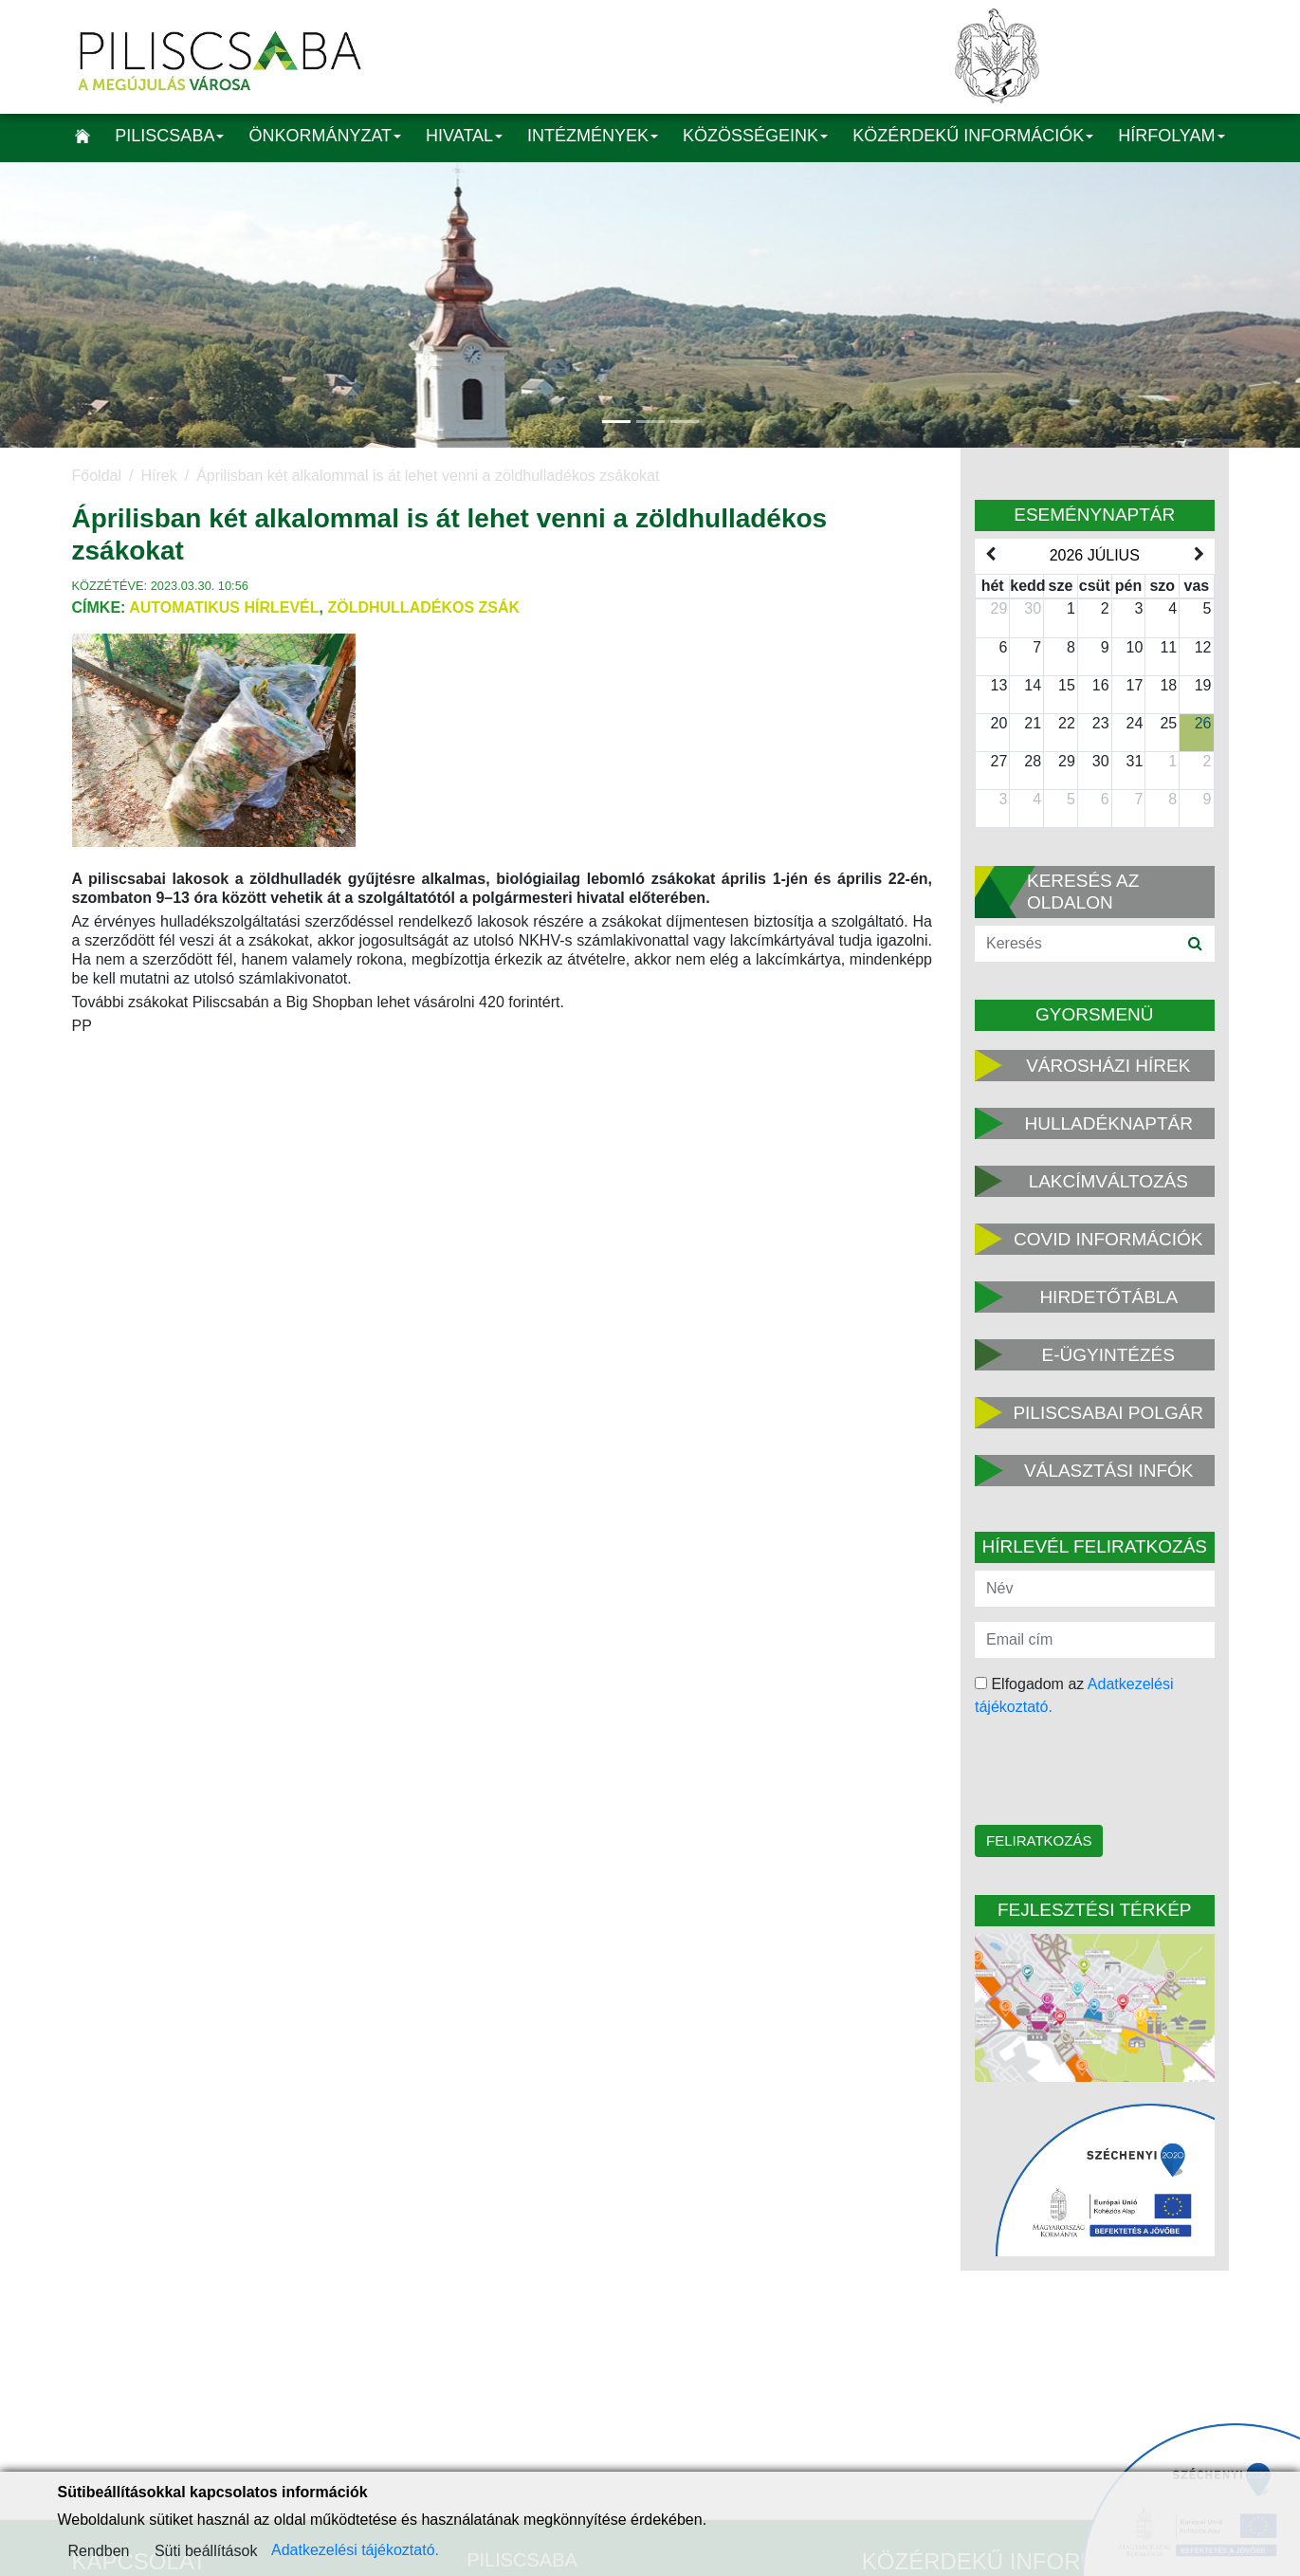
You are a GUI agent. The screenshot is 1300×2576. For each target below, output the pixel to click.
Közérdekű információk (972, 135)
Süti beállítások (206, 2551)
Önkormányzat (324, 135)
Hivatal (464, 135)
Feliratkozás (1038, 1840)
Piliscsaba (169, 135)
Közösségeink (755, 135)
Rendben (99, 2551)
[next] (1198, 555)
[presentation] (1096, 1772)
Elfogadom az (1074, 1695)
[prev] (990, 555)
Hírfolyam (1171, 135)
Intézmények (592, 135)
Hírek (158, 476)
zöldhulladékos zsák (423, 607)
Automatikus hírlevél (224, 607)
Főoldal (96, 476)
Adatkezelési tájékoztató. (355, 2550)
